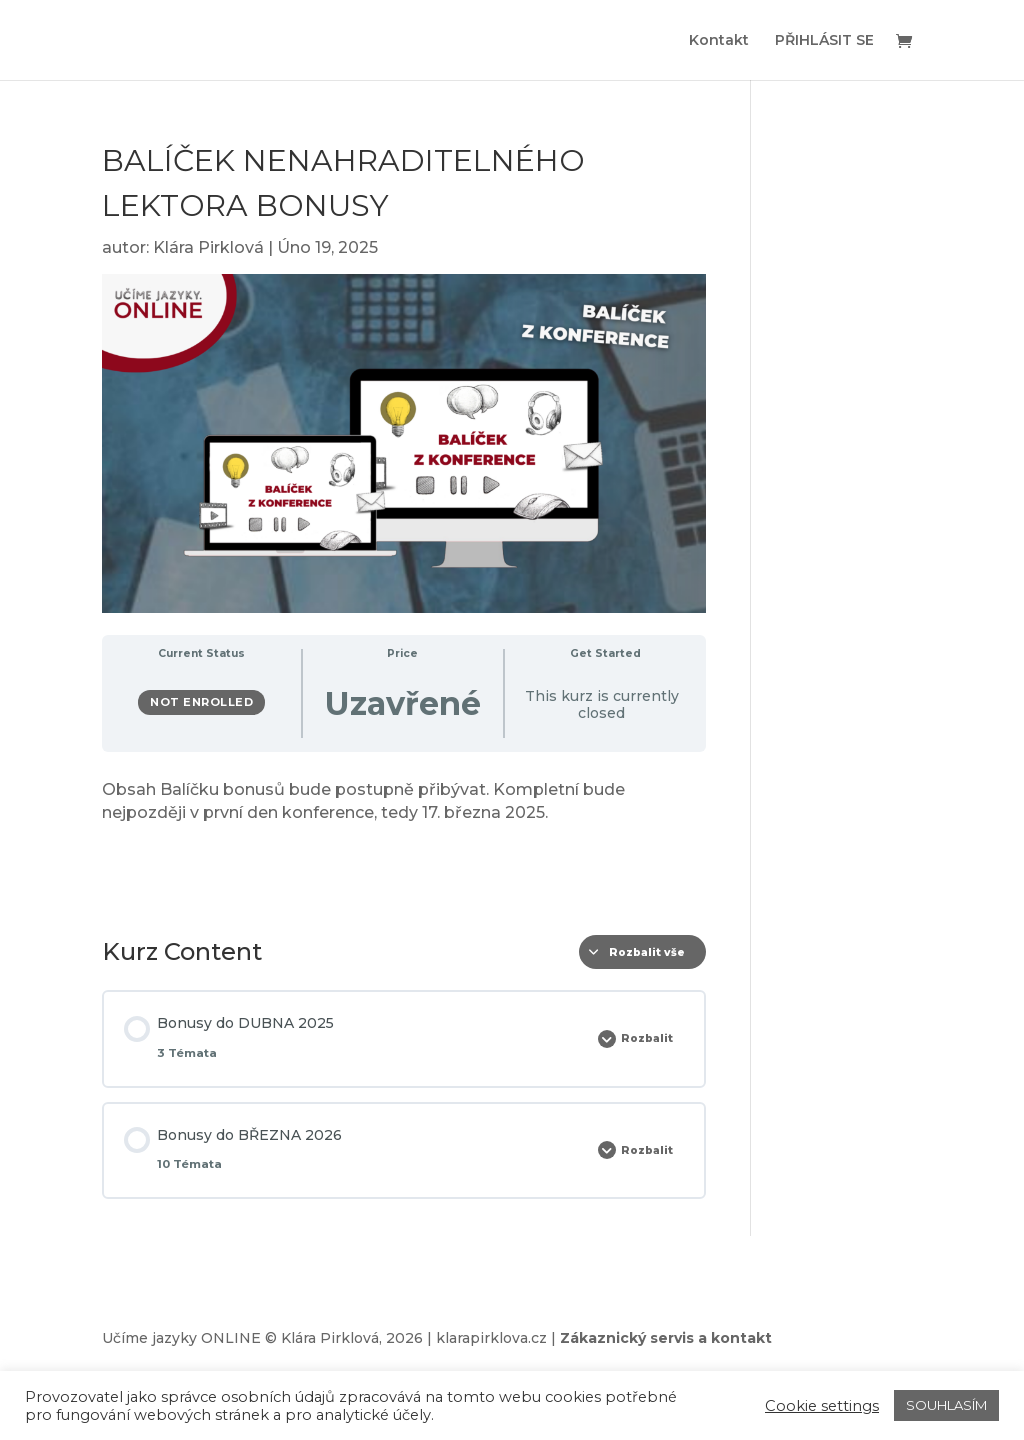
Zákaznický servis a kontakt (666, 1338)
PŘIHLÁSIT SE (824, 41)
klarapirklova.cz (491, 1338)
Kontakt (719, 41)
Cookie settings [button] (822, 1406)
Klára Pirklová (208, 247)
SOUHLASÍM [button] (946, 1405)
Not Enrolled (201, 702)
